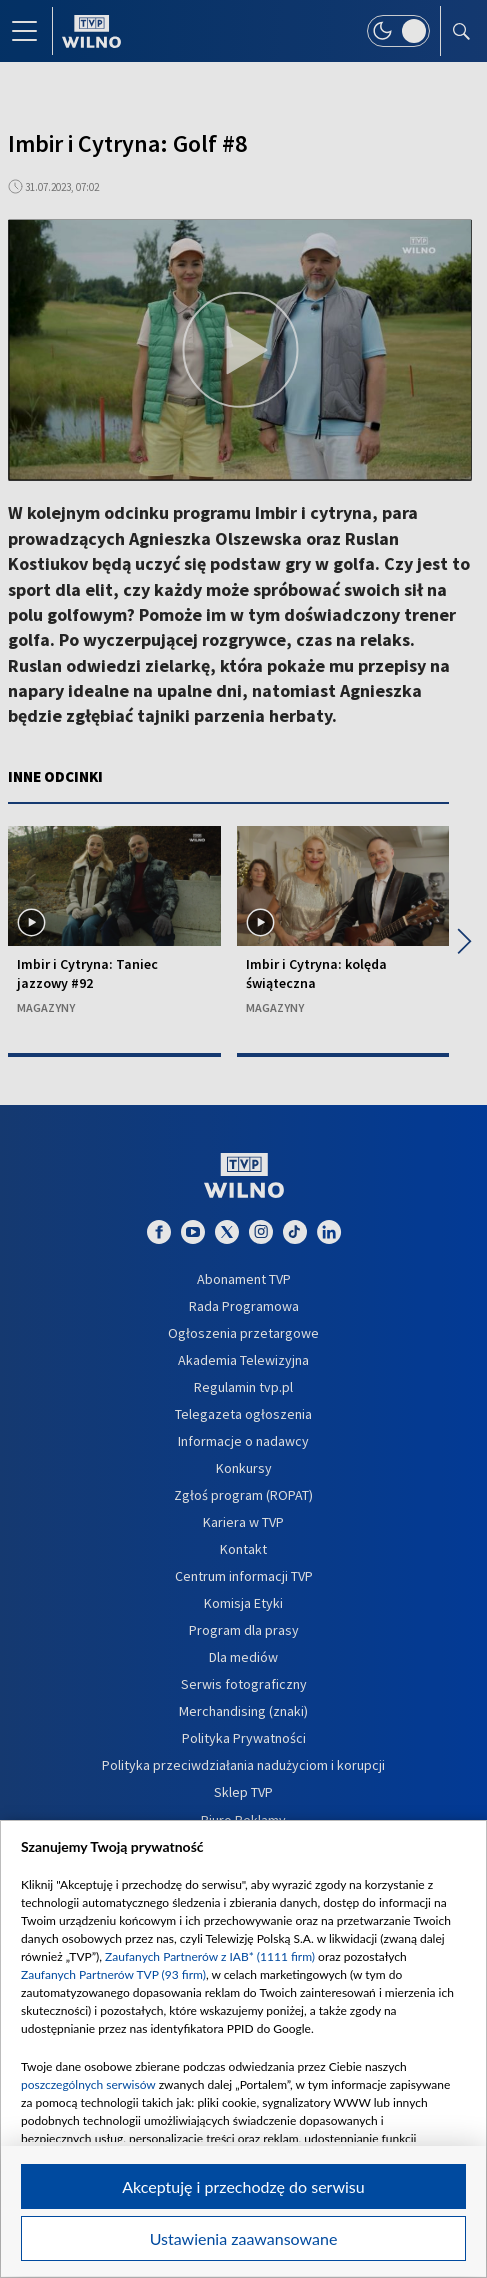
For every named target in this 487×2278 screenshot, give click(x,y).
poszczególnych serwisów (88, 2084)
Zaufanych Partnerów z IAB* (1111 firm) (210, 1956)
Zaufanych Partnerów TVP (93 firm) (113, 1974)
